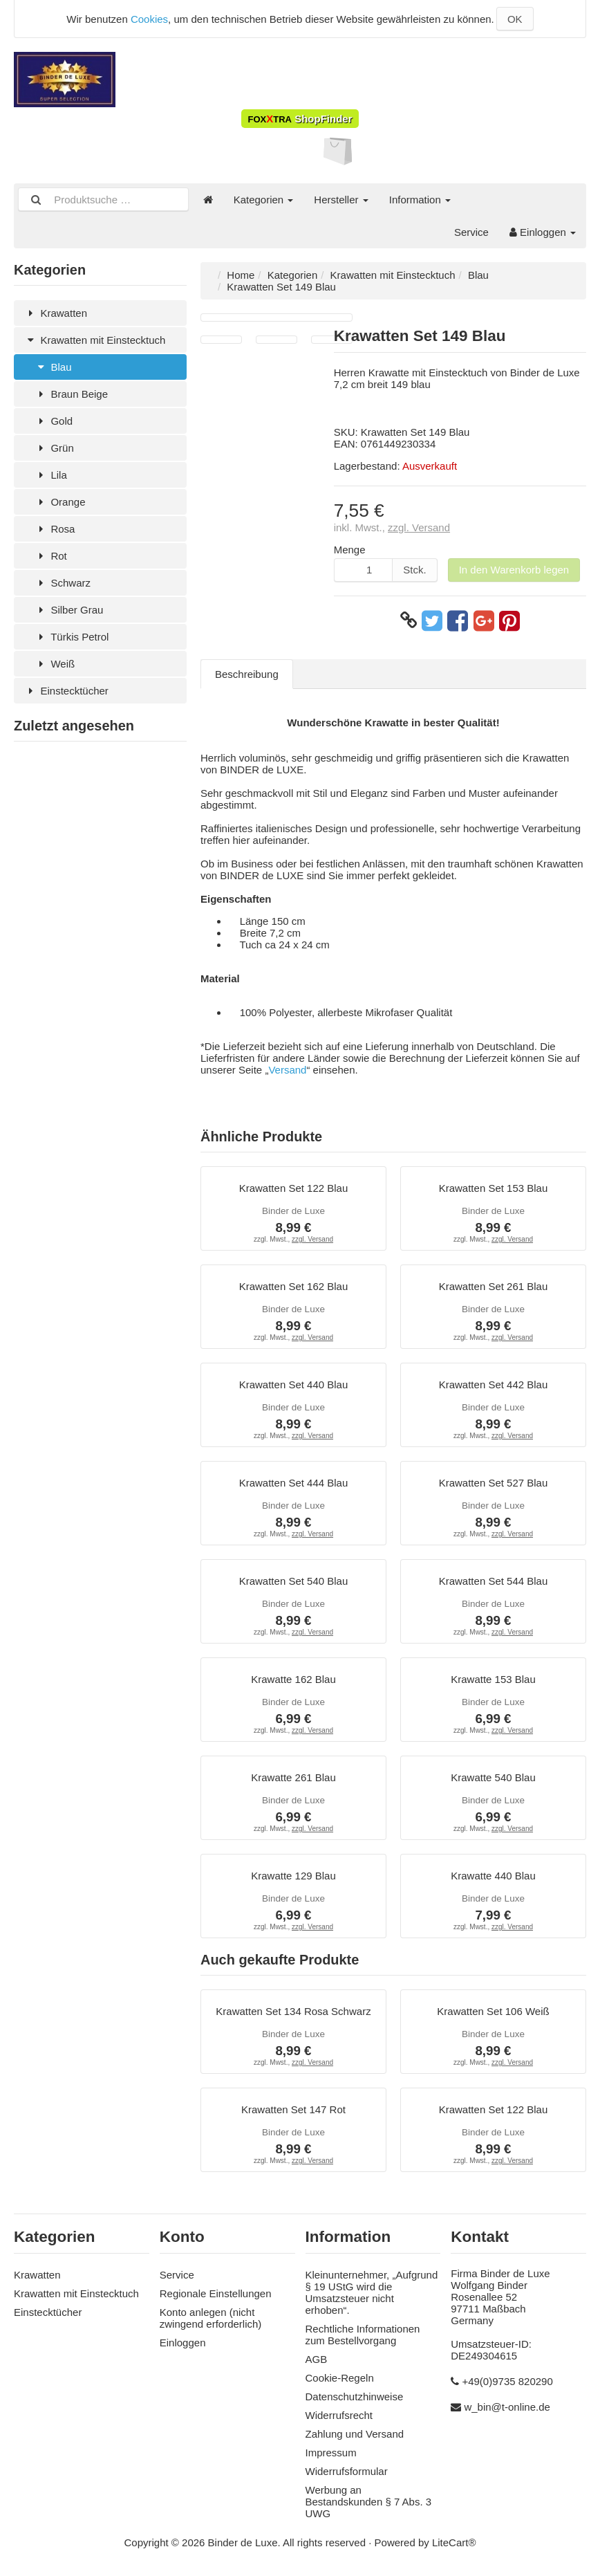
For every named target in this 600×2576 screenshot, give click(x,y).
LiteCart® (454, 2542)
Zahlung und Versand (355, 2434)
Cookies (149, 19)
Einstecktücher (66, 691)
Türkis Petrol (72, 637)
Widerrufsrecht (339, 2415)
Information (420, 199)
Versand (287, 1070)
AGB (317, 2359)
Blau (53, 367)
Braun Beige (71, 394)
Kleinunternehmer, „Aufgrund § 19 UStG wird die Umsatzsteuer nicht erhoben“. (372, 2292)
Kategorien (264, 199)
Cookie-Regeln (340, 2378)
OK (515, 19)
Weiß (55, 664)
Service (471, 232)
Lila (51, 475)
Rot (51, 556)
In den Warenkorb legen (514, 570)
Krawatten (55, 313)
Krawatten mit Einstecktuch (94, 340)
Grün (54, 448)
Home (240, 275)
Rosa (55, 529)
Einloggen (542, 232)
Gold (54, 421)
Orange (60, 502)
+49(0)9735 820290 (507, 2381)
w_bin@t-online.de (507, 2407)
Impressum (331, 2452)
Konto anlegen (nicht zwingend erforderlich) (211, 2318)
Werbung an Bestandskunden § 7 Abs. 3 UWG (369, 2501)
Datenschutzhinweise (355, 2396)
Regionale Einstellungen (216, 2293)
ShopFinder (300, 119)
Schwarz (63, 583)
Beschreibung (247, 674)
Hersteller (341, 199)
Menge (350, 549)
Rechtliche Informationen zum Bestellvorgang (363, 2334)
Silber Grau (69, 610)
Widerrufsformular (347, 2471)
